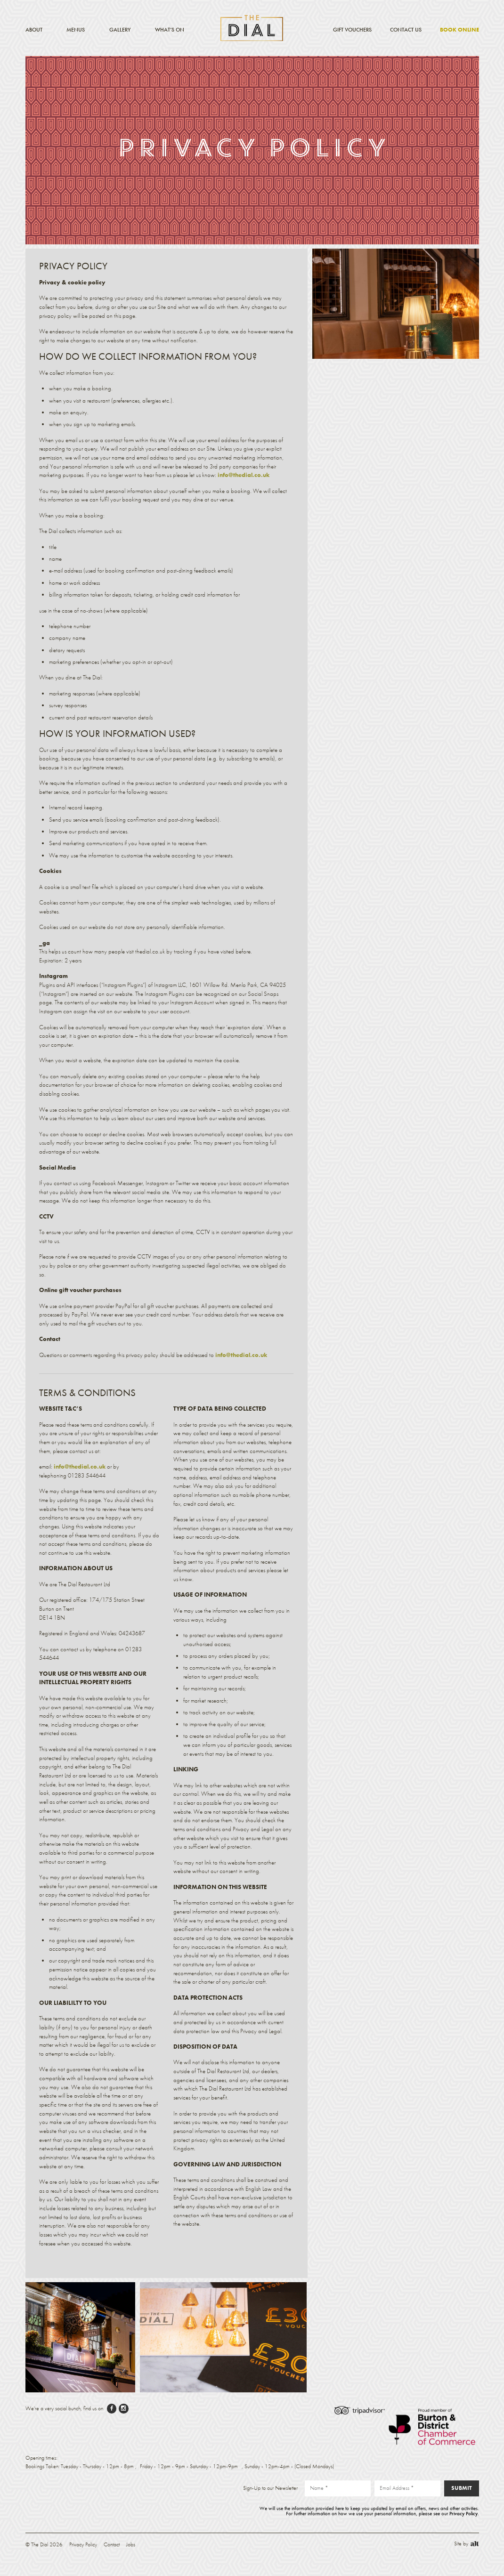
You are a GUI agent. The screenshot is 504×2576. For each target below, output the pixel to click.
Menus (75, 30)
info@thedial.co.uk (243, 475)
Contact (112, 2544)
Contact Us (406, 30)
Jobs (130, 2544)
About (33, 30)
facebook (112, 2409)
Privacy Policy (463, 2513)
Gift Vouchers (352, 30)
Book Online (459, 30)
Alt (475, 2544)
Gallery (119, 30)
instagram (124, 2409)
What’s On (169, 30)
